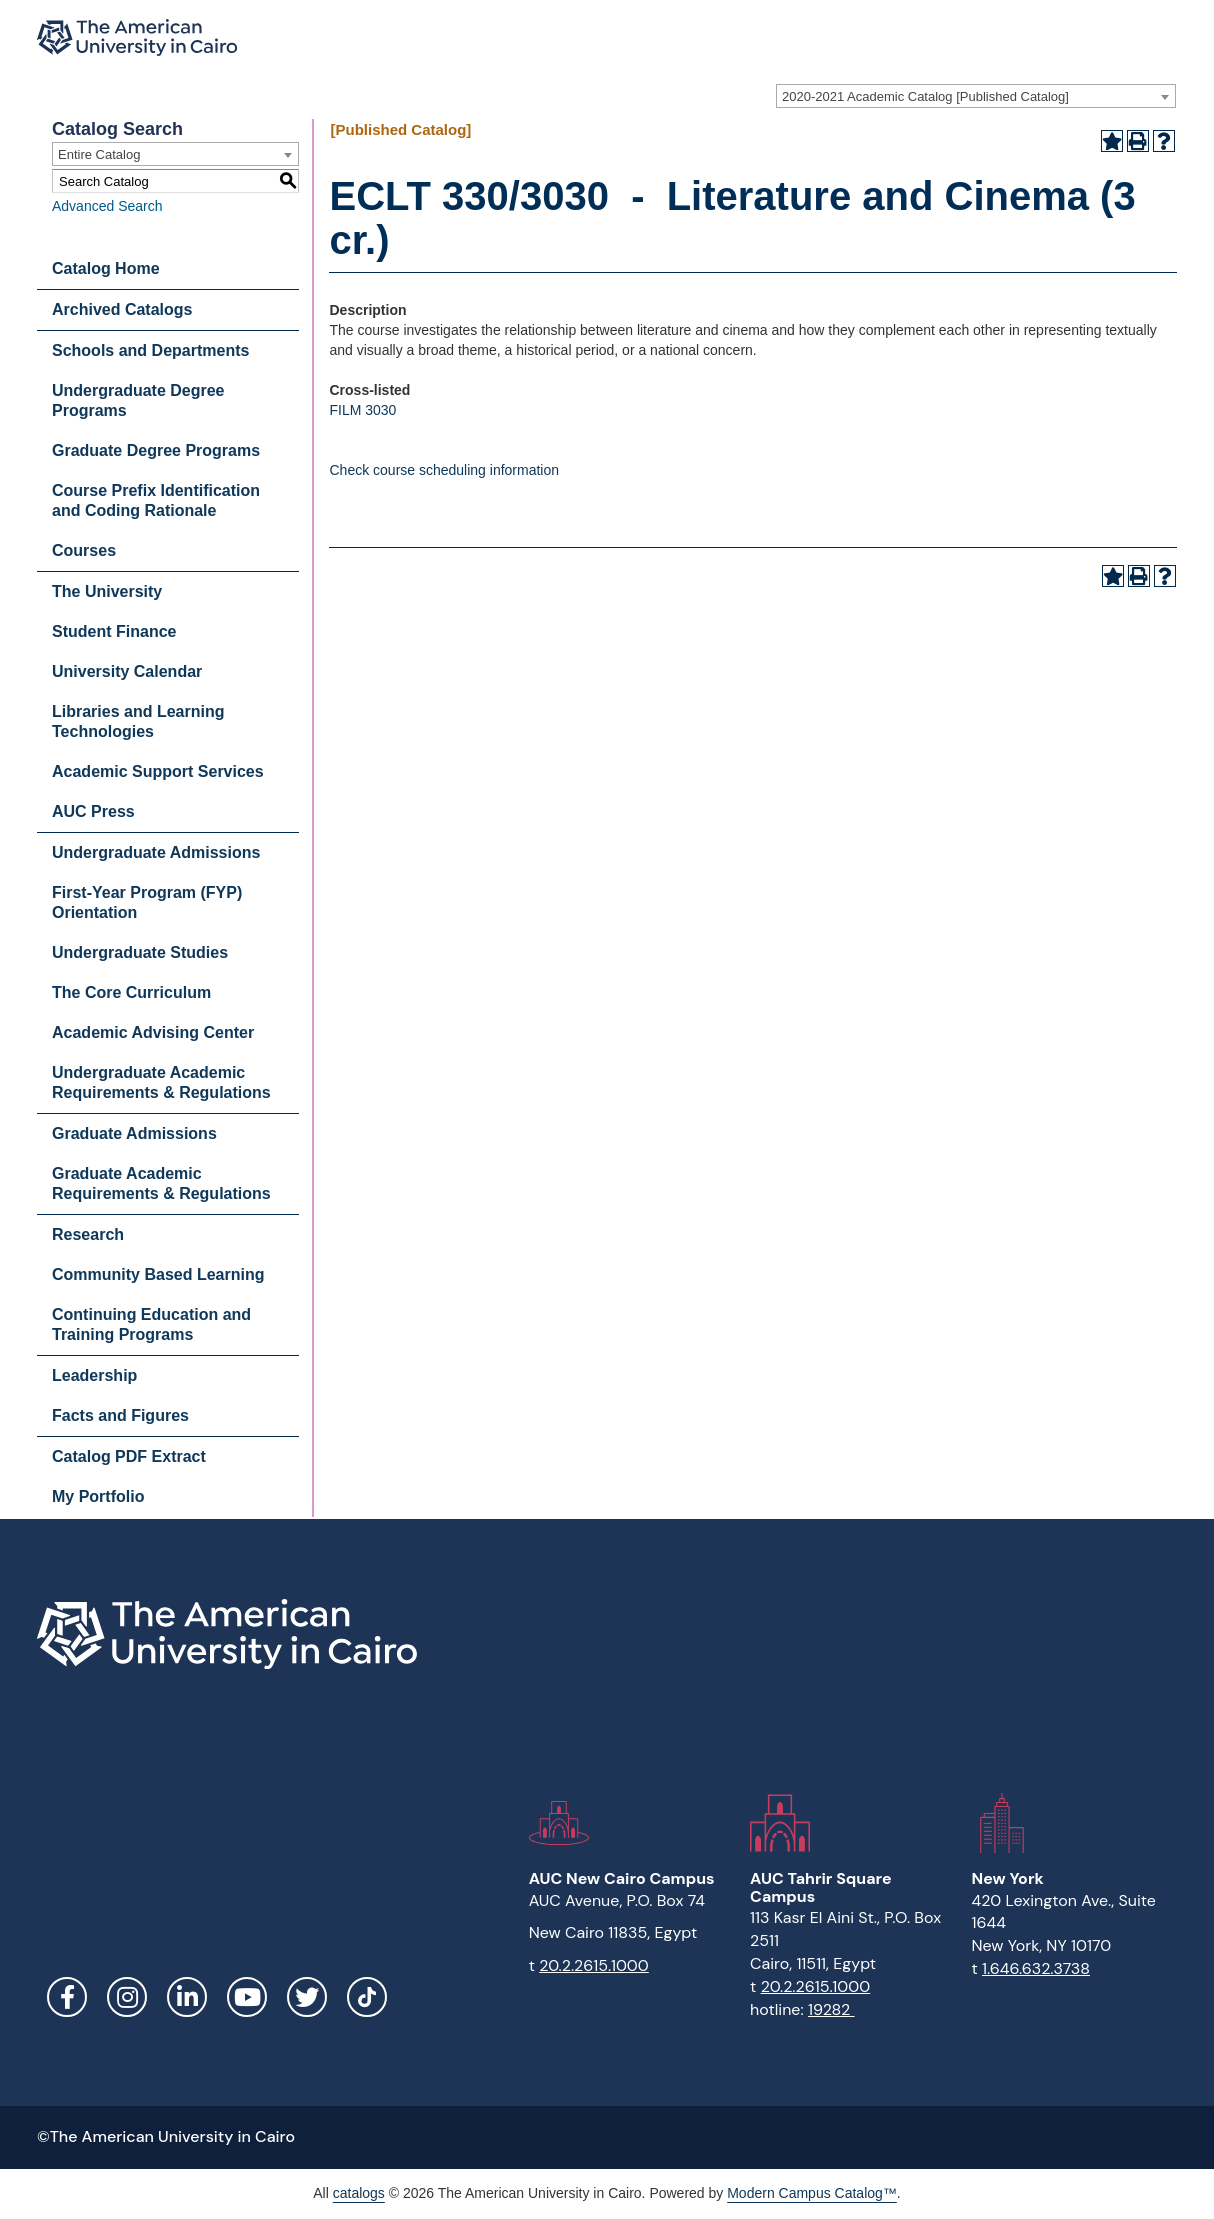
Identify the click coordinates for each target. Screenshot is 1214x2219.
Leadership (94, 1375)
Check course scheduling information (444, 470)
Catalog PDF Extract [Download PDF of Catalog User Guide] (129, 1456)
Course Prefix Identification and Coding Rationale (156, 500)
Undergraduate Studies (140, 952)
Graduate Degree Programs (156, 450)
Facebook (67, 1997)
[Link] (367, 1997)
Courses (84, 550)
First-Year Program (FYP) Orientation (147, 902)
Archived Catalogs (122, 309)
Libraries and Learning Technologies (138, 721)
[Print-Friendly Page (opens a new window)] (1138, 141)
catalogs (359, 2193)
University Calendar (127, 671)
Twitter (307, 1997)
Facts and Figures (120, 1415)
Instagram (127, 1997)
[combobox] (976, 96)
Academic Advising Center (153, 1032)
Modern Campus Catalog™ (812, 2193)
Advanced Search (107, 206)
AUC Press (93, 811)
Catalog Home (106, 268)
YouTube (247, 1997)
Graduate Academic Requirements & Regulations (161, 1183)
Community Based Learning (158, 1274)
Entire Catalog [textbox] (99, 154)
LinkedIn (187, 1997)
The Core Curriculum (131, 992)
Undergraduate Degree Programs (138, 400)
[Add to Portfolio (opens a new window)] (1112, 141)
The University (107, 591)
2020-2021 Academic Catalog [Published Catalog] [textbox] (925, 96)
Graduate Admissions (134, 1133)
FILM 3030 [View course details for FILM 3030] (362, 410)
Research (88, 1234)
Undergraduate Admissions (156, 852)
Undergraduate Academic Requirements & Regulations (161, 1082)
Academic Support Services (158, 771)
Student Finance (114, 631)
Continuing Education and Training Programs (151, 1324)
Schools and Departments (150, 350)
